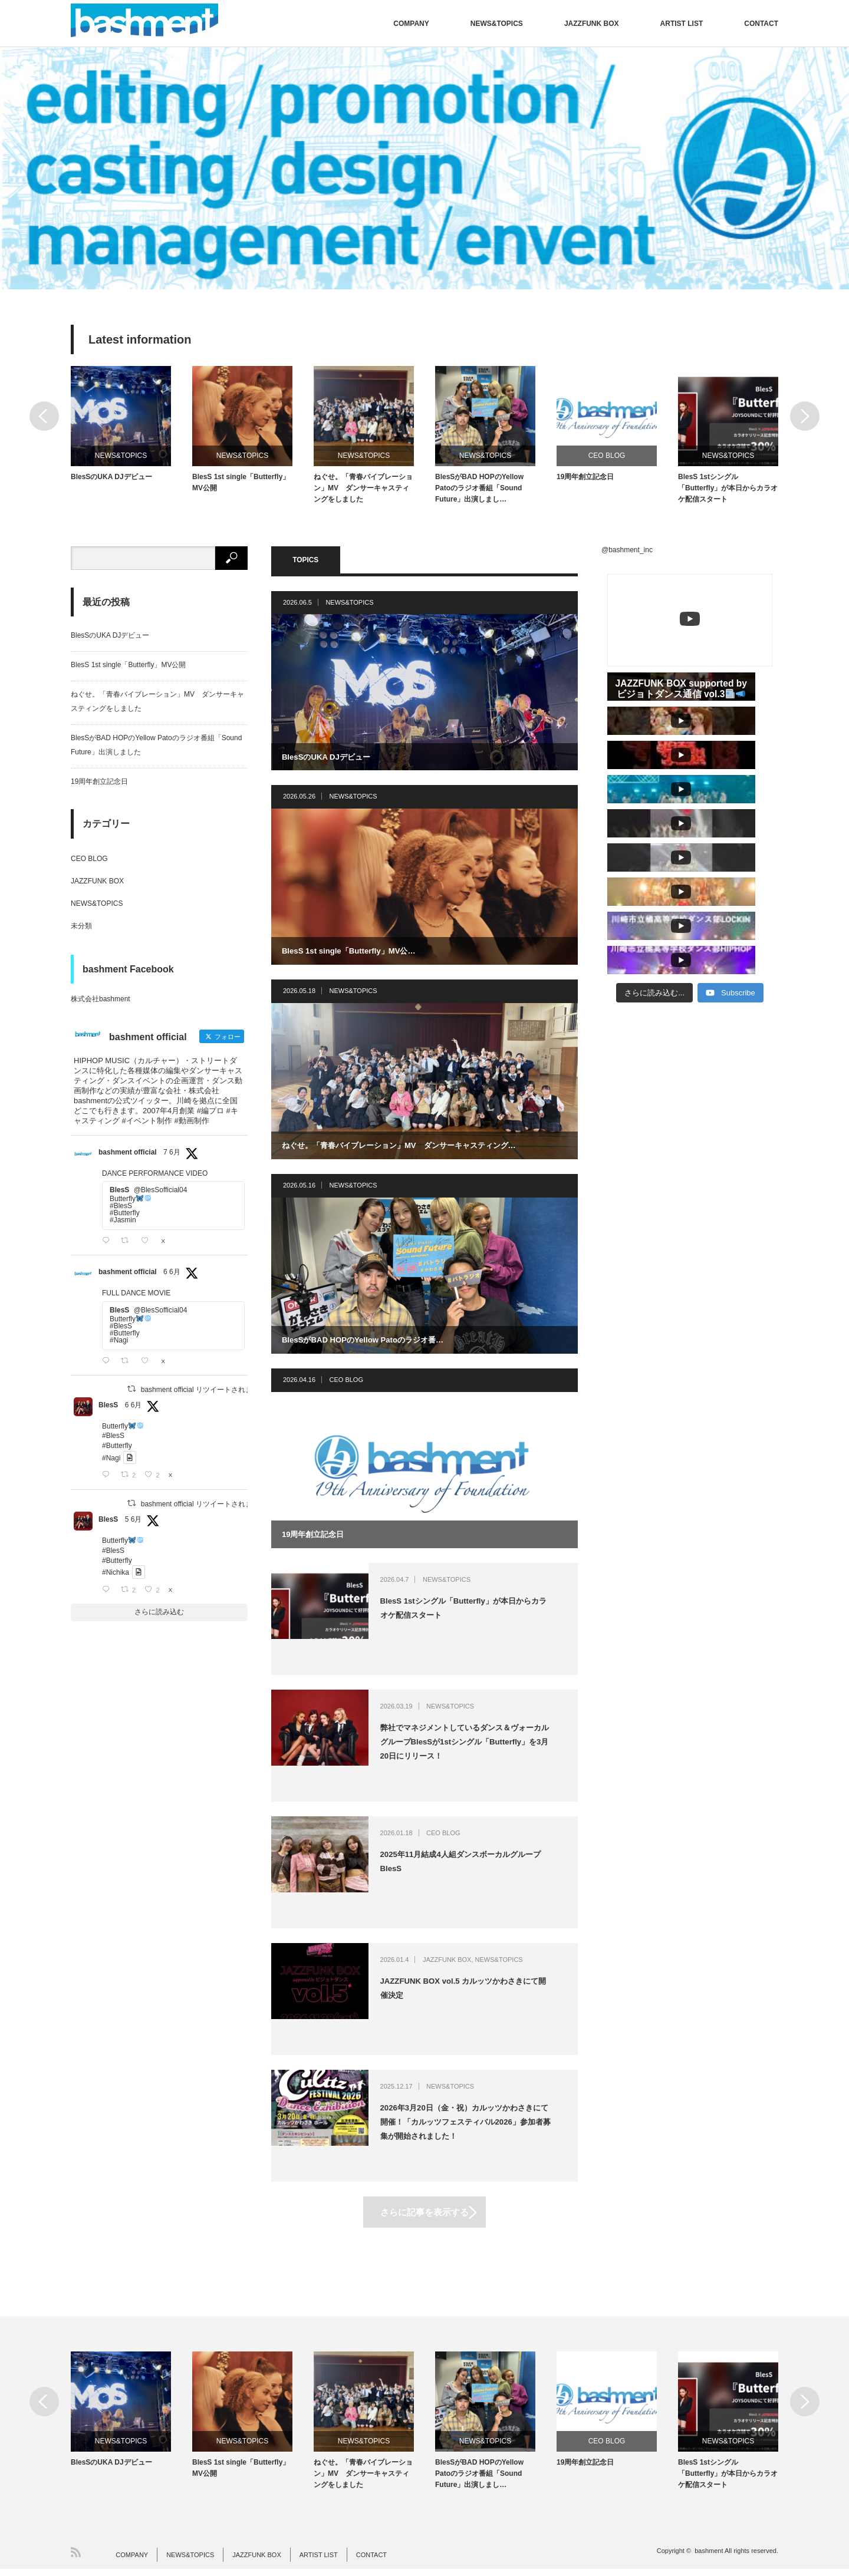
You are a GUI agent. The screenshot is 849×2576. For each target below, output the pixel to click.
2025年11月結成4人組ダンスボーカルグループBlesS (477, 1866)
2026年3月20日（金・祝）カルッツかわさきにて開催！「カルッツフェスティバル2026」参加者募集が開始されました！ (478, 2126)
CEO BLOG (607, 455)
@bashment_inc (627, 553)
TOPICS (321, 563)
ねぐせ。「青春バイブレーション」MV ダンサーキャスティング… (409, 1147)
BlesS (108, 1408)
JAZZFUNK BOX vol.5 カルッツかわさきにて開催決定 (480, 1993)
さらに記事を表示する (424, 2215)
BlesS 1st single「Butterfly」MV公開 (240, 486)
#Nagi (111, 1461)
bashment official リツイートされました (203, 1393)
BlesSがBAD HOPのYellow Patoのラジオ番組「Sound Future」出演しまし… (479, 491)
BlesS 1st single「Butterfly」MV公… (354, 953)
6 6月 (171, 1276)
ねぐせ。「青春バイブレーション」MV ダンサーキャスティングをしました (363, 491)
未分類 (81, 929)
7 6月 (171, 1156)
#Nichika (115, 1576)
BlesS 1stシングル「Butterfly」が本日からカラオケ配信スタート (728, 491)
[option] (424, 168)
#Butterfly (117, 1450)
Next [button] (805, 416)
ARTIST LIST (681, 23)
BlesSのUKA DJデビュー (111, 480)
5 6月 (133, 1523)
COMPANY (411, 23)
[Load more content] (654, 791)
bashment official (127, 1156)
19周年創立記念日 (585, 480)
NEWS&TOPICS (496, 23)
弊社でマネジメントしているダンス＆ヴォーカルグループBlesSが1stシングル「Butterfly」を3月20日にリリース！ (477, 1746)
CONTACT (761, 23)
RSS (76, 2559)
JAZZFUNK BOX (591, 23)
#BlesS (113, 1440)
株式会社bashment (100, 1003)
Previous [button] (44, 416)
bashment (709, 2557)
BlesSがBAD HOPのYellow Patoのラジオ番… (369, 1342)
